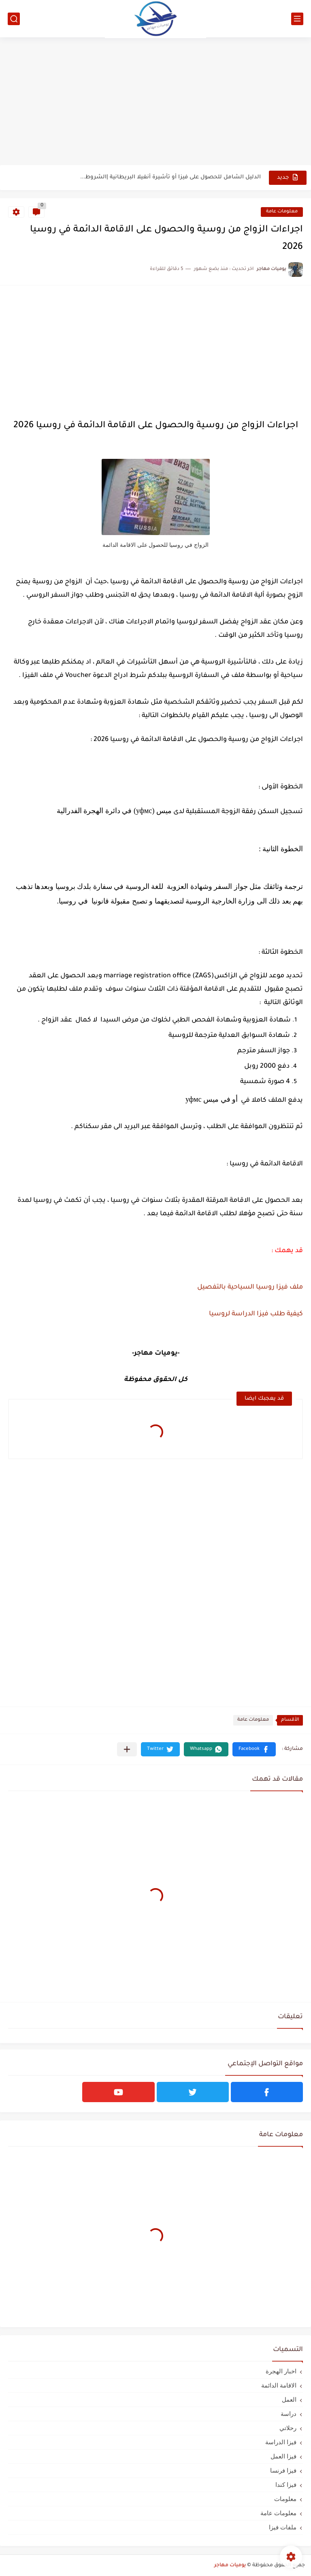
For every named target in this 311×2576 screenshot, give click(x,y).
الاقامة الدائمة (278, 2385)
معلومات (285, 2498)
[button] (254, 1749)
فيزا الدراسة (280, 2442)
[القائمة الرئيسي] (297, 19)
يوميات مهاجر (230, 2565)
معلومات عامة (282, 211)
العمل (289, 2399)
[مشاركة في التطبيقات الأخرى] (127, 1749)
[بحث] (14, 19)
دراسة (288, 2413)
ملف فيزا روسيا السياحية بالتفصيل (250, 1287)
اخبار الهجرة (281, 2371)
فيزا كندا (285, 2484)
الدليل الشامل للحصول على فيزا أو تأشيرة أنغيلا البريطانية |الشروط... (170, 177)
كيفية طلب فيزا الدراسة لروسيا (256, 1314)
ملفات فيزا (282, 2527)
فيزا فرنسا (283, 2470)
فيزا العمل (283, 2456)
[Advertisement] (155, 102)
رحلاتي (287, 2427)
